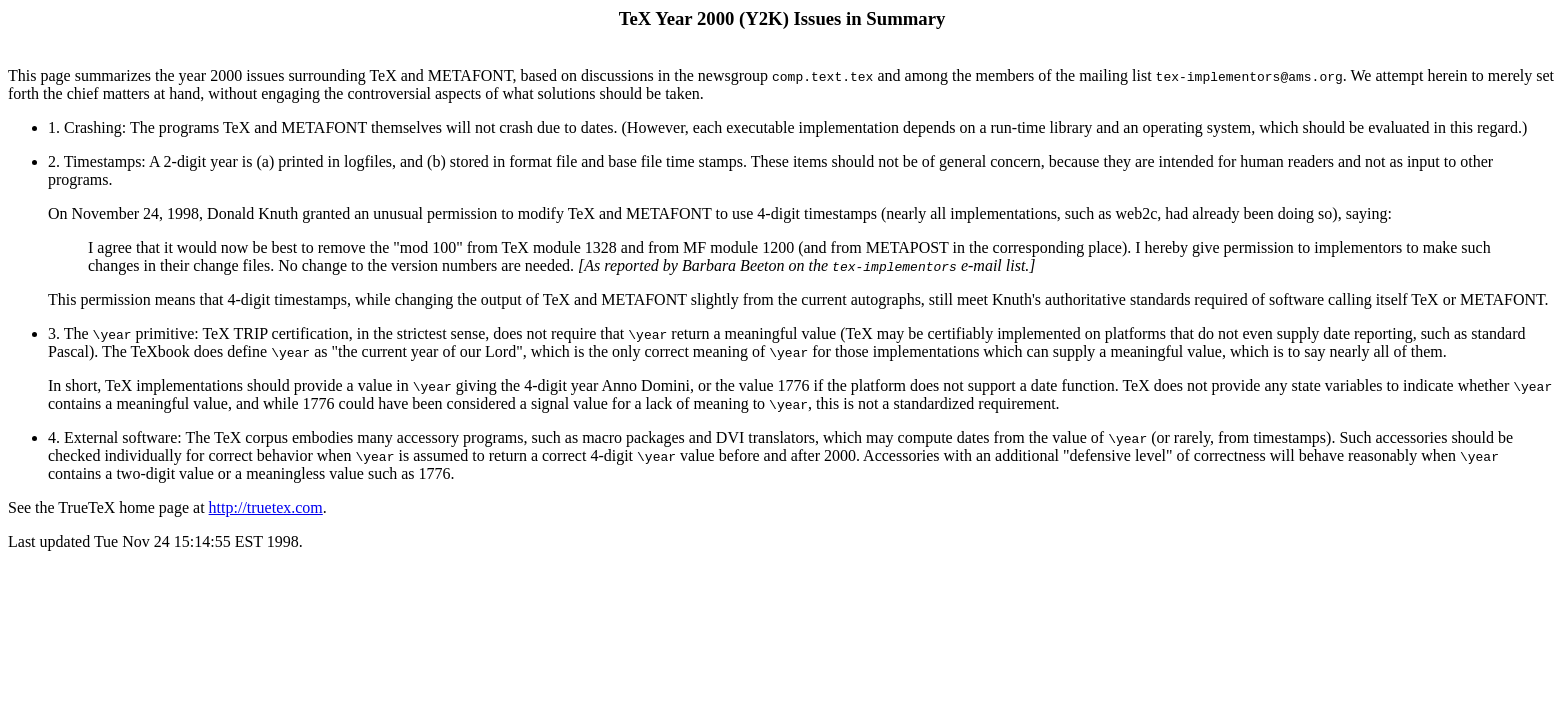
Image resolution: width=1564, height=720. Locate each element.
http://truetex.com (266, 507)
